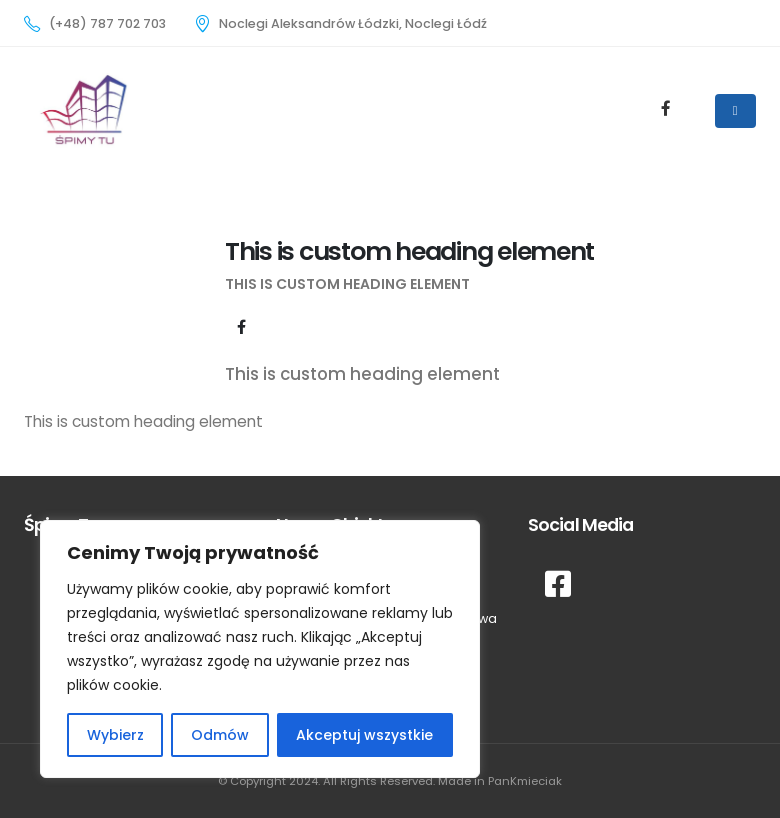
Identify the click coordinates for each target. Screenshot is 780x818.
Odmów (220, 735)
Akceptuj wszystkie (364, 735)
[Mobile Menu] (735, 111)
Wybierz (115, 735)
